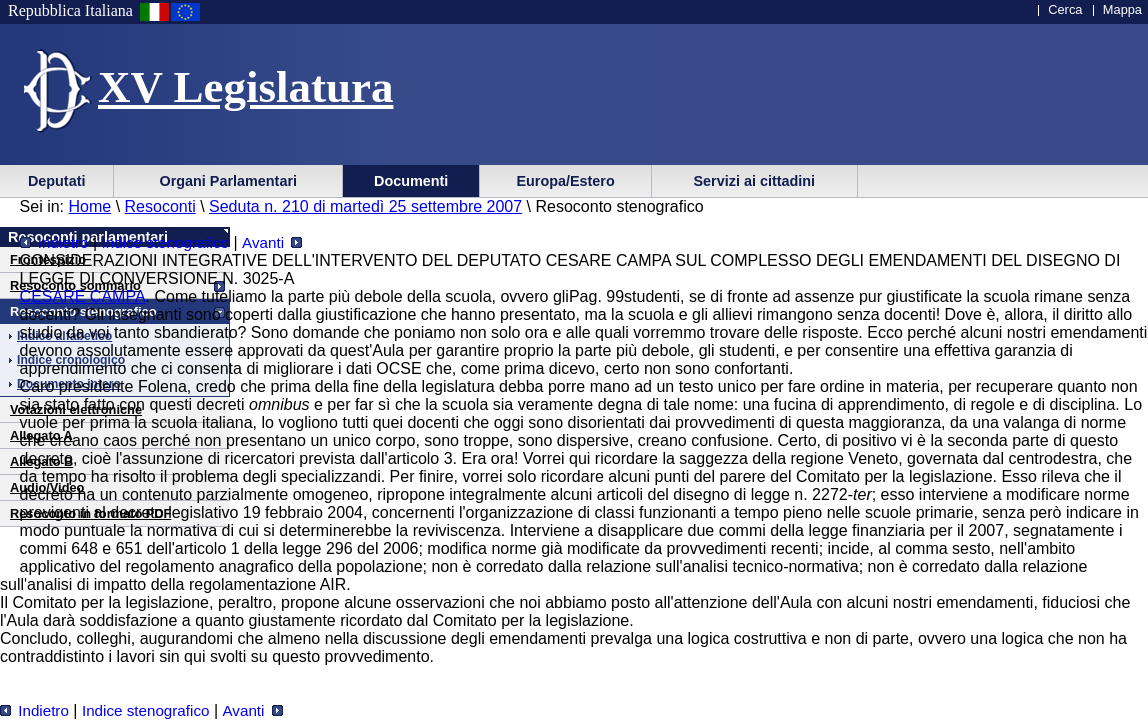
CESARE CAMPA (83, 296)
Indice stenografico (166, 242)
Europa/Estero (565, 181)
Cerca (1065, 9)
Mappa (1122, 9)
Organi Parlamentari (228, 181)
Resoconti (160, 206)
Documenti (411, 181)
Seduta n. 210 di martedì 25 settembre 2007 (365, 206)
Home (90, 206)
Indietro (54, 242)
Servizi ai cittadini (754, 181)
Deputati (57, 181)
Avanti (272, 242)
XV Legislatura (245, 87)
